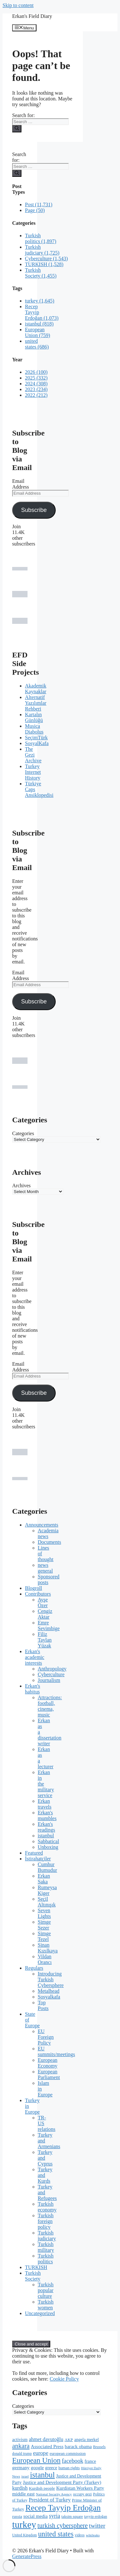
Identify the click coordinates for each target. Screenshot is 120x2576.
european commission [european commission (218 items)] (68, 2453)
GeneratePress (27, 2556)
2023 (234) (36, 389)
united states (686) (37, 343)
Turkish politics (45, 2258)
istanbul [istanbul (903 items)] (42, 2474)
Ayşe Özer (43, 1602)
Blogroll (33, 1588)
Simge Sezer (44, 1924)
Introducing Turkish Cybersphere (51, 1979)
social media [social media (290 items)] (35, 2516)
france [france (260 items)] (90, 2461)
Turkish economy (47, 2206)
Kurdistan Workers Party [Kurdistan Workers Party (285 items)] (80, 2488)
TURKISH (36, 2267)
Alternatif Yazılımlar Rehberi (35, 703)
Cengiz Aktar (45, 1614)
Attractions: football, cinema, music (50, 1706)
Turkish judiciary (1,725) (42, 249)
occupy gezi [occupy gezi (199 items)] (82, 2494)
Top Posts (43, 2005)
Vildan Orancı (45, 1959)
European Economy (47, 2063)
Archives (21, 1185)
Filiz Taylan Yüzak (45, 1639)
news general (45, 1568)
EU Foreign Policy (46, 2037)
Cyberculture (51, 1674)
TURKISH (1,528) (44, 264)
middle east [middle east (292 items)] (23, 2493)
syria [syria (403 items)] (54, 2516)
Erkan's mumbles (47, 1815)
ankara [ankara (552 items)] (20, 2445)
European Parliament (49, 2074)
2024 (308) (36, 383)
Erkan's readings (46, 1827)
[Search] (16, 128)
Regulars (34, 1968)
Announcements (41, 1525)
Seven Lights (44, 1913)
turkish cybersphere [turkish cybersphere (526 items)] (62, 2525)
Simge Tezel (44, 1936)
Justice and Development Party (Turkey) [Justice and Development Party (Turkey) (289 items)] (62, 2482)
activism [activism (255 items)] (20, 2439)
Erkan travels (45, 1804)
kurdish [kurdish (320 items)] (20, 2488)
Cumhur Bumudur (47, 1867)
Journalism (49, 1680)
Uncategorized (40, 2313)
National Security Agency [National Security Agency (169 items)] (54, 2494)
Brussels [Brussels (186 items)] (99, 2447)
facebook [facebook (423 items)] (72, 2461)
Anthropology (52, 1668)
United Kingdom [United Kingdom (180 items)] (24, 2535)
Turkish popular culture (45, 2290)
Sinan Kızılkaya (48, 1947)
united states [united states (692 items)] (56, 2534)
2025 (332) (36, 378)
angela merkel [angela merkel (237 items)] (86, 2439)
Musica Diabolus (34, 728)
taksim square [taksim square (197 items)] (72, 2516)
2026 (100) (36, 372)
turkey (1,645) (39, 300)
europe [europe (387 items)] (40, 2453)
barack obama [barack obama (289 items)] (78, 2446)
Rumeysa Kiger (47, 1890)
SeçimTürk (36, 737)
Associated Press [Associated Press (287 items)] (47, 2446)
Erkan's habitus (32, 1688)
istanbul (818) (39, 323)
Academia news (48, 1533)
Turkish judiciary (47, 2235)
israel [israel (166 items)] (25, 2476)
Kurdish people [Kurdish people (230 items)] (42, 2488)
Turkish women (45, 2304)
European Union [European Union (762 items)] (36, 2460)
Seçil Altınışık (47, 1901)
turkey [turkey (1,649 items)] (24, 2524)
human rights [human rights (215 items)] (69, 2468)
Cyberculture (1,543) (46, 258)
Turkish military (46, 2247)
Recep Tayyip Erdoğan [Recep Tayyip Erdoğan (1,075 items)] (62, 2507)
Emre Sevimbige (49, 1625)
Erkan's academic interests (34, 1657)
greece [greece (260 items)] (51, 2467)
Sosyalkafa (49, 1996)
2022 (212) (36, 395)
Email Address (20, 484)
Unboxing (48, 1847)
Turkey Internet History (33, 772)
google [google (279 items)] (37, 2467)
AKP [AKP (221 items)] (69, 2439)
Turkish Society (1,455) (41, 273)
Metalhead (49, 1991)
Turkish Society (33, 2275)
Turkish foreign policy (45, 2221)
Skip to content (18, 5)
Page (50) (35, 210)
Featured (34, 1853)
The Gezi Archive (33, 754)
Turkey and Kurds (45, 2175)
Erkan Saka (44, 1878)
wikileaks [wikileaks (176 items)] (93, 2535)
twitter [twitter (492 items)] (97, 2525)
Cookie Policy (64, 2379)
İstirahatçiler (38, 1858)
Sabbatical (48, 1841)
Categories (23, 1133)
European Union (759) (37, 332)
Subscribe (34, 510)
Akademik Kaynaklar (35, 688)
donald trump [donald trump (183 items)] (22, 2453)
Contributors (38, 1594)
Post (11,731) (38, 204)
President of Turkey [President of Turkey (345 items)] (50, 2500)
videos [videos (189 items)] (80, 2535)
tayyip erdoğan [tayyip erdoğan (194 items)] (95, 2516)
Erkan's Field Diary (32, 16)
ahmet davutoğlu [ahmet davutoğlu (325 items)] (46, 2439)
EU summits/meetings (56, 2051)
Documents (49, 1542)
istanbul (46, 1835)
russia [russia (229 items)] (17, 2516)
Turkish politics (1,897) (40, 238)
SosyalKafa (37, 743)
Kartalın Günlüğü (34, 717)
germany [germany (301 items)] (20, 2467)
